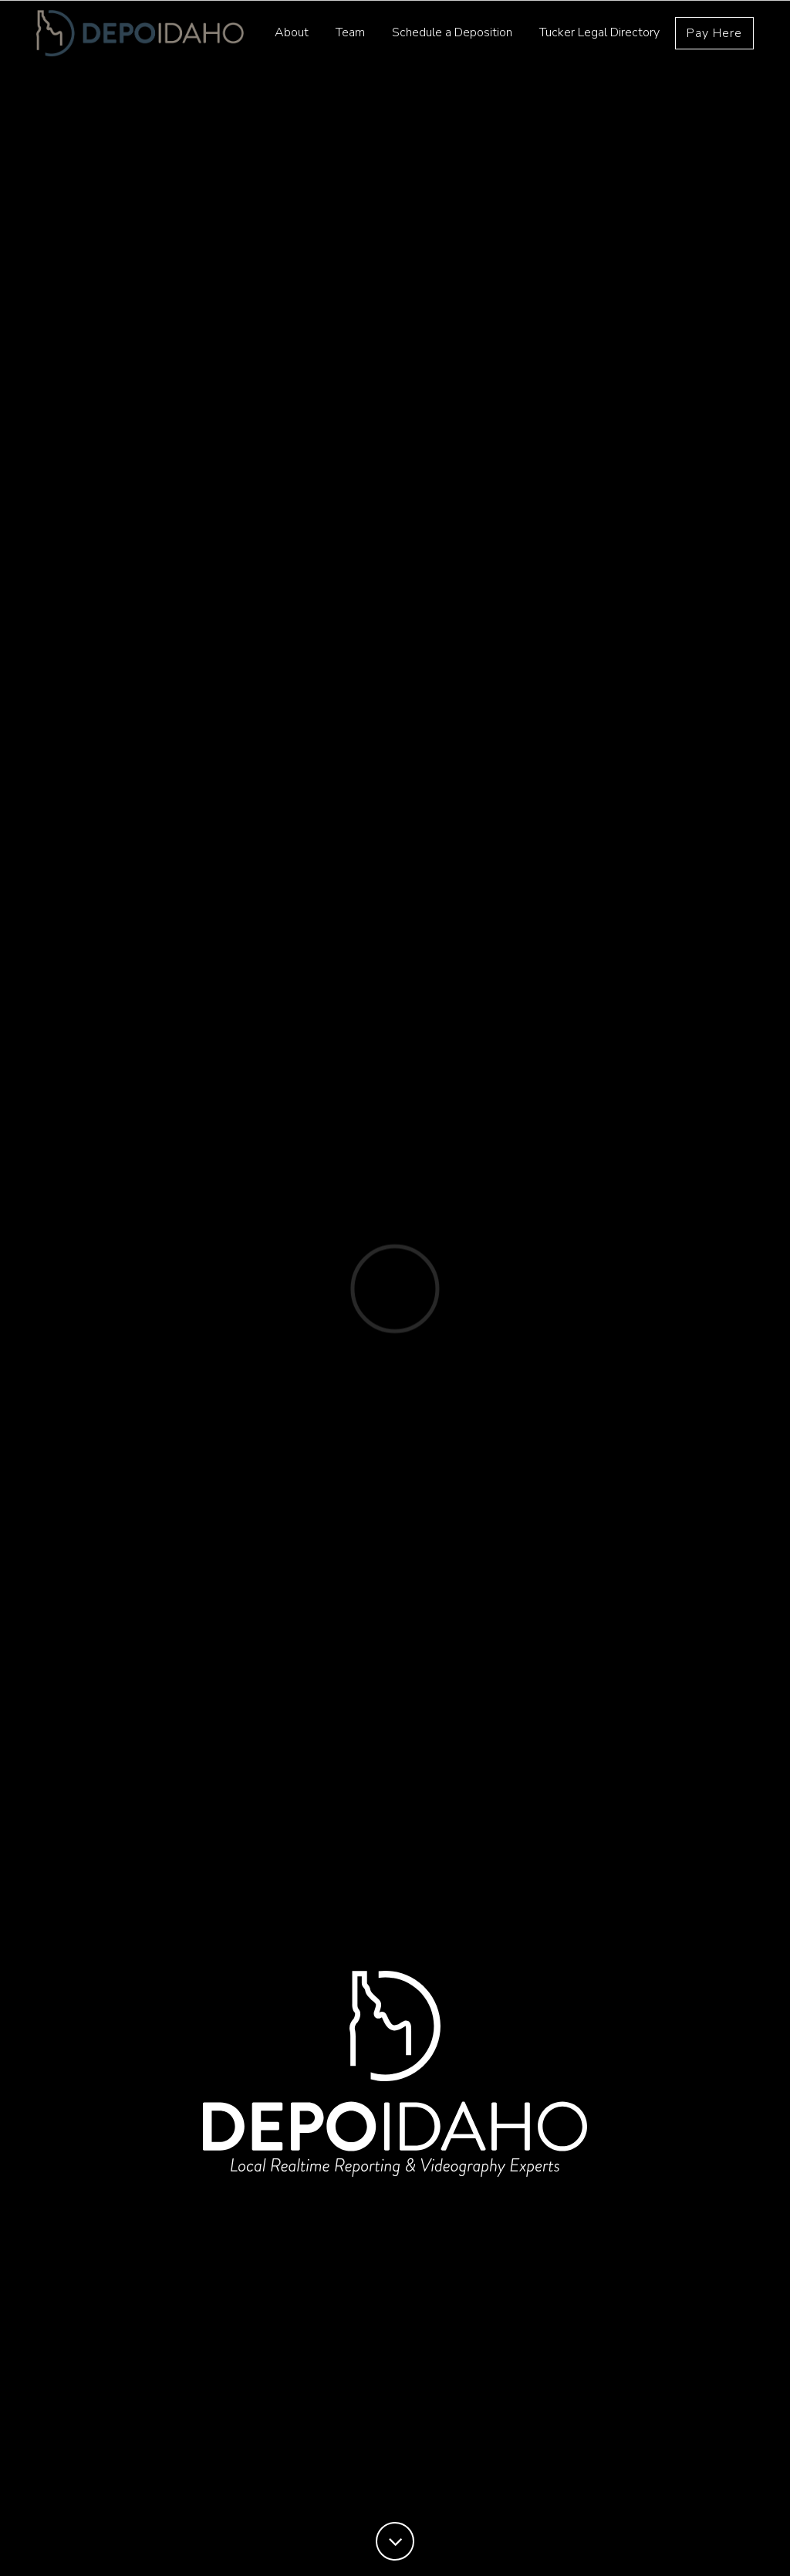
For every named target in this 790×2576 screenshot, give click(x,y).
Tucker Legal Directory (599, 37)
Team (350, 37)
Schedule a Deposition (452, 37)
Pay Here (714, 38)
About (292, 37)
